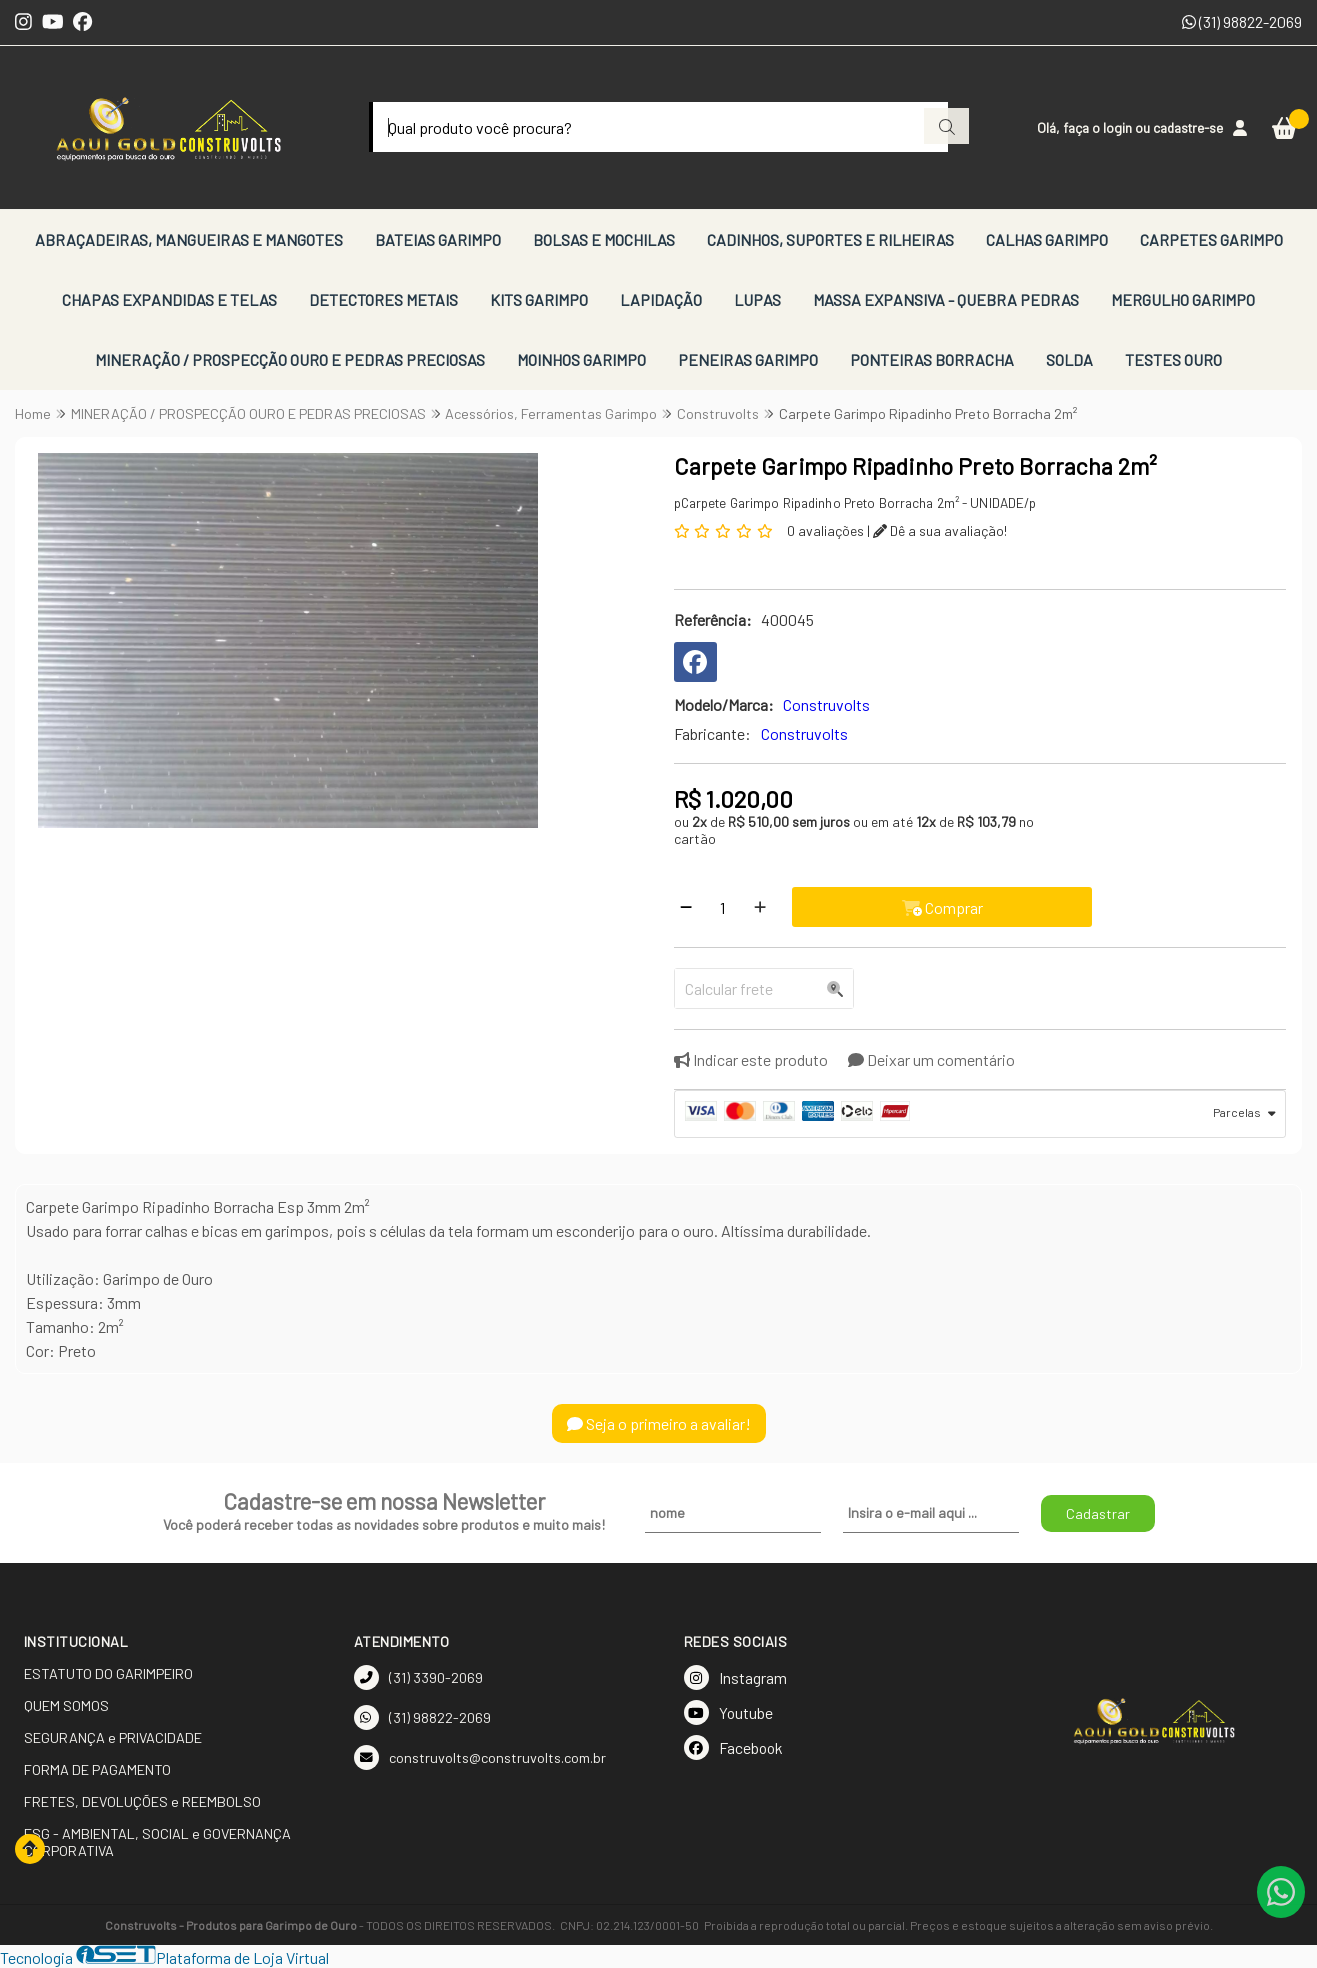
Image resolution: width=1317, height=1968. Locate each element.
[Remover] (686, 907)
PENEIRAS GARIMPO (748, 359)
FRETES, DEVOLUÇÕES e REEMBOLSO (142, 1801)
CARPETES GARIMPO (1211, 239)
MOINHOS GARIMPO (581, 359)
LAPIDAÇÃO (661, 299)
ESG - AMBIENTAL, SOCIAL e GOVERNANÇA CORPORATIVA (157, 1842)
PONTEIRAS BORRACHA (932, 359)
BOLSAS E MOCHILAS (604, 239)
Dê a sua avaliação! (940, 530)
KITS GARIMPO (539, 299)
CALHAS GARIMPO (1047, 239)
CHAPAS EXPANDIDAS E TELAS (169, 299)
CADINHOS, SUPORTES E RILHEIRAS (830, 239)
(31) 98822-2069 (1242, 21)
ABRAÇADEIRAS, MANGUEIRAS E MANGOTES (189, 239)
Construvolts (804, 733)
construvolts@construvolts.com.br (480, 1757)
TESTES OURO (1173, 359)
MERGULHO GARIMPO (1183, 299)
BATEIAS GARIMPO (438, 239)
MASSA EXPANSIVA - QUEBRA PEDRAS (946, 299)
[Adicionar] (760, 907)
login (1119, 127)
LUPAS (757, 299)
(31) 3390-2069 (418, 1677)
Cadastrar (1098, 1513)
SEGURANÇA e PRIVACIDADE (113, 1737)
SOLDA (1069, 359)
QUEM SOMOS (66, 1705)
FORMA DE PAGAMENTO (97, 1769)
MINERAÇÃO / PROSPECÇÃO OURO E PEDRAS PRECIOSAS (290, 359)
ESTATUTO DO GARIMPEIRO (108, 1673)
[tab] (980, 1114)
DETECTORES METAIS (383, 299)
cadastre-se (1188, 127)
